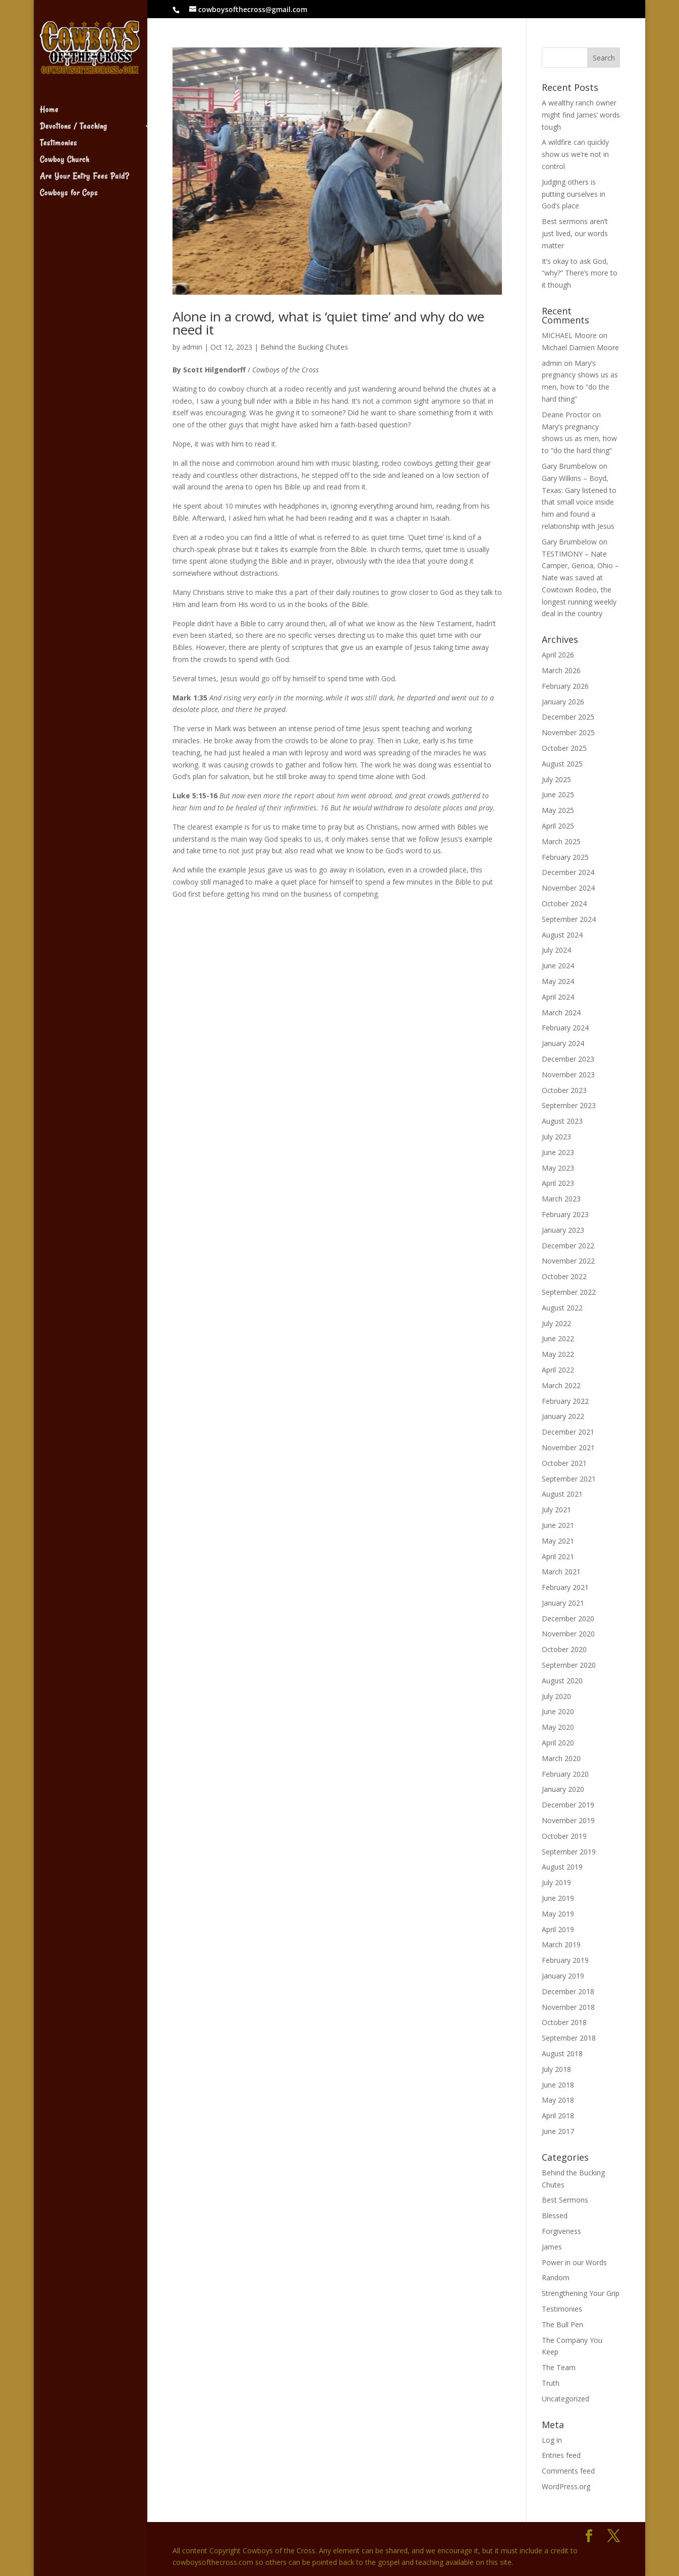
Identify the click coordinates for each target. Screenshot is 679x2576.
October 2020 (564, 1649)
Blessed (555, 2215)
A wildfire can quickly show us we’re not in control (575, 154)
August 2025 (562, 764)
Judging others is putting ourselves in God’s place (573, 194)
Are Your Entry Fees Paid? (84, 164)
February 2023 (565, 1214)
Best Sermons (565, 2200)
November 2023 (568, 1074)
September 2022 (569, 1292)
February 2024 (565, 1027)
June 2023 (558, 1152)
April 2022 (558, 1370)
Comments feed (568, 2471)
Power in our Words (574, 2262)
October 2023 (564, 1090)
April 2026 (558, 655)
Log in (552, 2440)
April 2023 (558, 1183)
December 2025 (568, 717)
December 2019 (568, 1805)
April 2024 (558, 997)
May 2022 (558, 1354)
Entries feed (561, 2455)
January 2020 (563, 1789)
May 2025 (558, 810)
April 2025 (558, 826)
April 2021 (558, 1556)
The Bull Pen (562, 2324)
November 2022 (568, 1261)
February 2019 (565, 1960)
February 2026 (565, 686)
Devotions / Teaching (73, 114)
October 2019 (564, 1836)
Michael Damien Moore (580, 347)
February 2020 (565, 1774)
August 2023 (562, 1121)
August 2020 (562, 1680)
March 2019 (561, 1944)
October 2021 (564, 1463)
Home (49, 97)
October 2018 (564, 2022)
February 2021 (565, 1587)
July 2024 (556, 950)
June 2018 (558, 2085)
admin (192, 347)
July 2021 (556, 1509)
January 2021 (563, 1603)
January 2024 (563, 1043)
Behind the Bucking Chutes (304, 347)
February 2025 (565, 857)
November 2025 (568, 732)
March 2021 (561, 1571)
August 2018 (562, 2053)
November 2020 (568, 1633)
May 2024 (558, 981)
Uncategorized (565, 2398)
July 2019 (556, 1882)
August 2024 (562, 935)
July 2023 (556, 1136)
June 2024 (558, 965)
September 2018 (569, 2038)
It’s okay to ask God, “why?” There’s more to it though (579, 273)
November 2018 (568, 2007)
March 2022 (561, 1385)
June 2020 (558, 1711)
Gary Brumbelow (569, 466)
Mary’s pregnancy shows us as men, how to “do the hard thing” (579, 439)
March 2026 (561, 670)
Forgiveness (561, 2231)
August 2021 (562, 1494)
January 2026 (563, 701)
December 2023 (568, 1059)
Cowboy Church (64, 147)
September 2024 (569, 919)
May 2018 (558, 2100)
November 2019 (568, 1820)
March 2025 (561, 841)
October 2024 (564, 903)
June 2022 (558, 1338)
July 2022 (556, 1323)
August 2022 (562, 1307)
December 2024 (568, 872)
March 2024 (561, 1012)
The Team (559, 2367)
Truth (550, 2383)
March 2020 (561, 1758)
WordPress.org (566, 2486)
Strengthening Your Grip (580, 2293)
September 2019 (569, 1851)
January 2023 (563, 1230)
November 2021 (568, 1447)
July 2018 (556, 2069)
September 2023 (569, 1105)
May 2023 (558, 1168)
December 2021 (568, 1432)
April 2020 (558, 1742)
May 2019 (558, 1914)
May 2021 (558, 1541)
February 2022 (565, 1401)
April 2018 (558, 2115)
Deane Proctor (566, 414)
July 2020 (556, 1696)
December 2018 (568, 1991)
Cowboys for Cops (69, 181)
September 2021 (569, 1479)
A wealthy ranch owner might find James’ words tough (581, 115)
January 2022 (563, 1416)
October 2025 (564, 748)
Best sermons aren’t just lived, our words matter (575, 233)
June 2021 (558, 1525)
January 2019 (563, 1976)
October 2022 (564, 1276)
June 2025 (558, 794)
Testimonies (58, 131)
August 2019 (562, 1867)
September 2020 (569, 1665)
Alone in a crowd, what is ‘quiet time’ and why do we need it (328, 323)
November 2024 (568, 888)
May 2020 (558, 1727)
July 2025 (556, 779)
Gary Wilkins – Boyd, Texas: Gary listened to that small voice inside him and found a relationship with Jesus (579, 502)
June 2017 (558, 2131)
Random (556, 2277)
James (552, 2247)
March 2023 (561, 1198)
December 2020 (568, 1618)
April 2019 (558, 1929)
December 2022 (568, 1245)
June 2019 (558, 1898)
